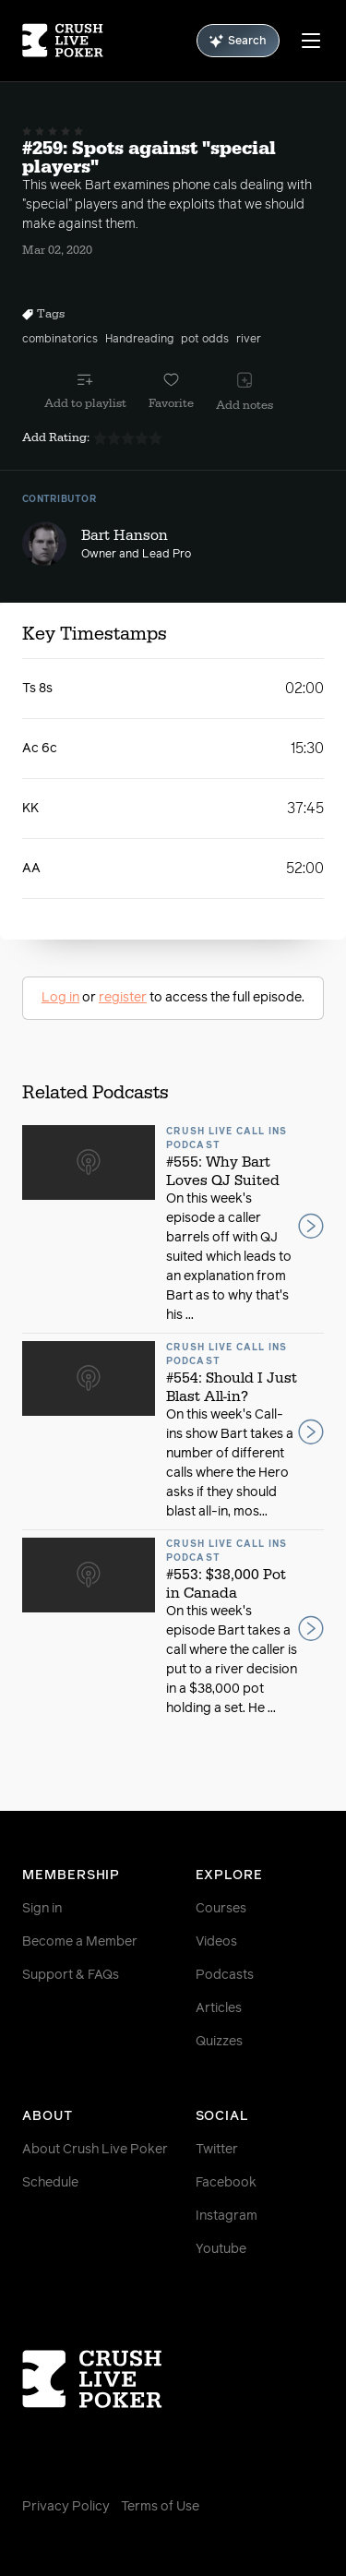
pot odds (205, 339)
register (123, 997)
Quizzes (219, 2041)
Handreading (139, 339)
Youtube (221, 2249)
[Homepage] (62, 40)
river (248, 339)
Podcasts (225, 1975)
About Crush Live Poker (95, 2149)
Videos (216, 1941)
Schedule (50, 2182)
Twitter (217, 2149)
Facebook (226, 2182)
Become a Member (79, 1941)
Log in (60, 997)
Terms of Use (160, 2506)
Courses (221, 1908)
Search (238, 41)
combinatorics (60, 339)
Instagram (226, 2216)
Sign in (42, 1908)
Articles (219, 2008)
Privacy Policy (66, 2506)
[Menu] (311, 40)
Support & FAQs (70, 1975)
